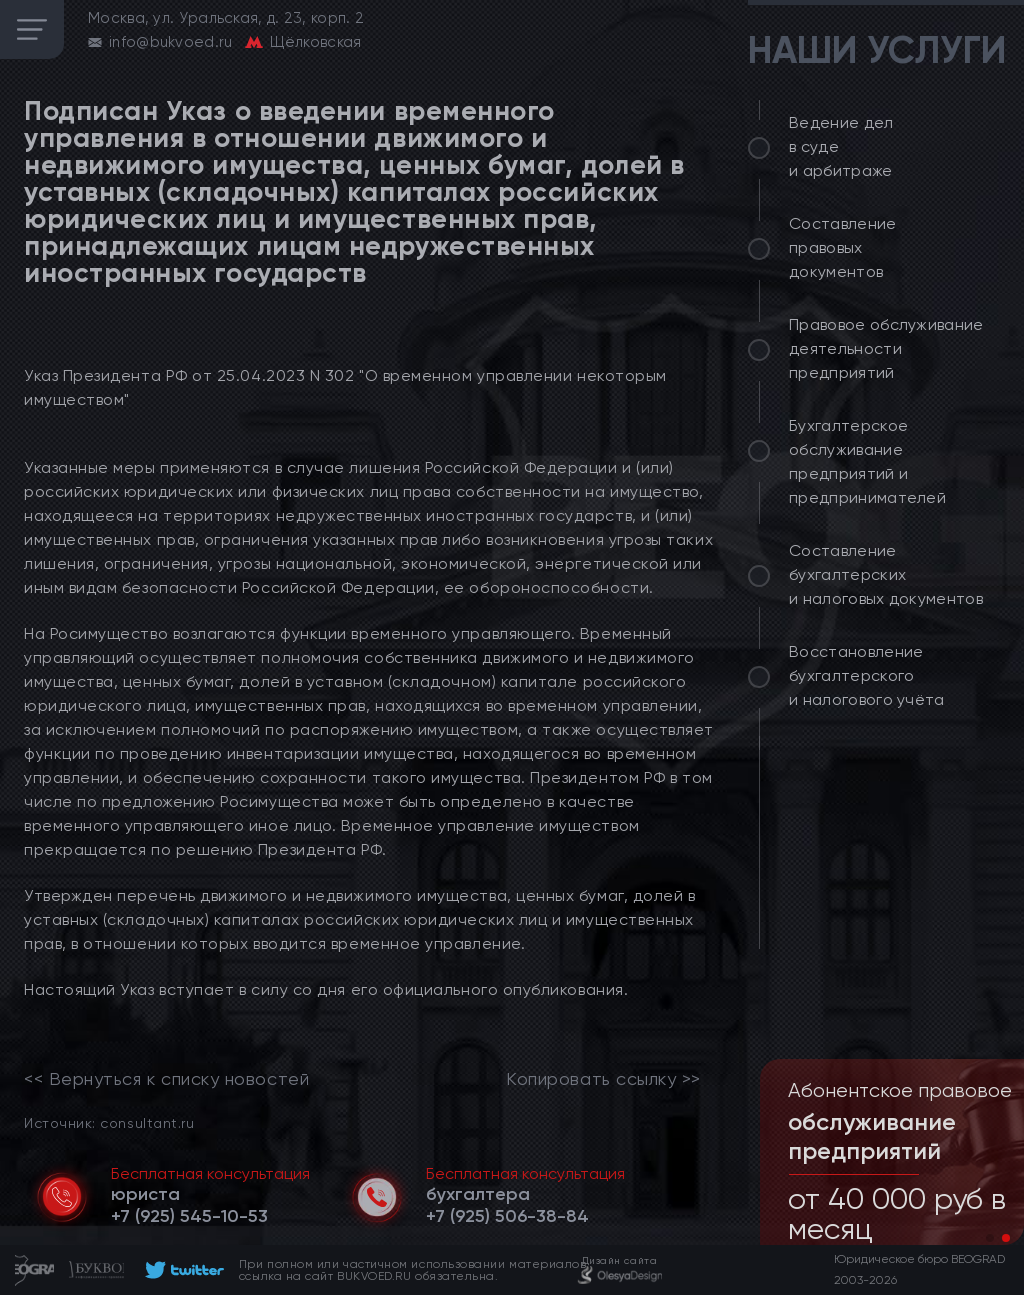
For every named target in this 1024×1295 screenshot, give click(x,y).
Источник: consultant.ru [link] (109, 1122)
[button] (990, 1238)
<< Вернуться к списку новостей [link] (166, 1079)
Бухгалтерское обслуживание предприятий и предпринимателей (867, 461)
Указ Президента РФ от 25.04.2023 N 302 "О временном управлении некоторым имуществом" (345, 387)
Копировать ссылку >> (603, 1079)
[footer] (181, 1270)
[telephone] (189, 1216)
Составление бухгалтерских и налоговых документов (886, 574)
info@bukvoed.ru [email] (171, 42)
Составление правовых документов (843, 247)
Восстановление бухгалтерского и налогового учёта (867, 675)
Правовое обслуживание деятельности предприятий (886, 348)
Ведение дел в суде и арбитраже (841, 146)
